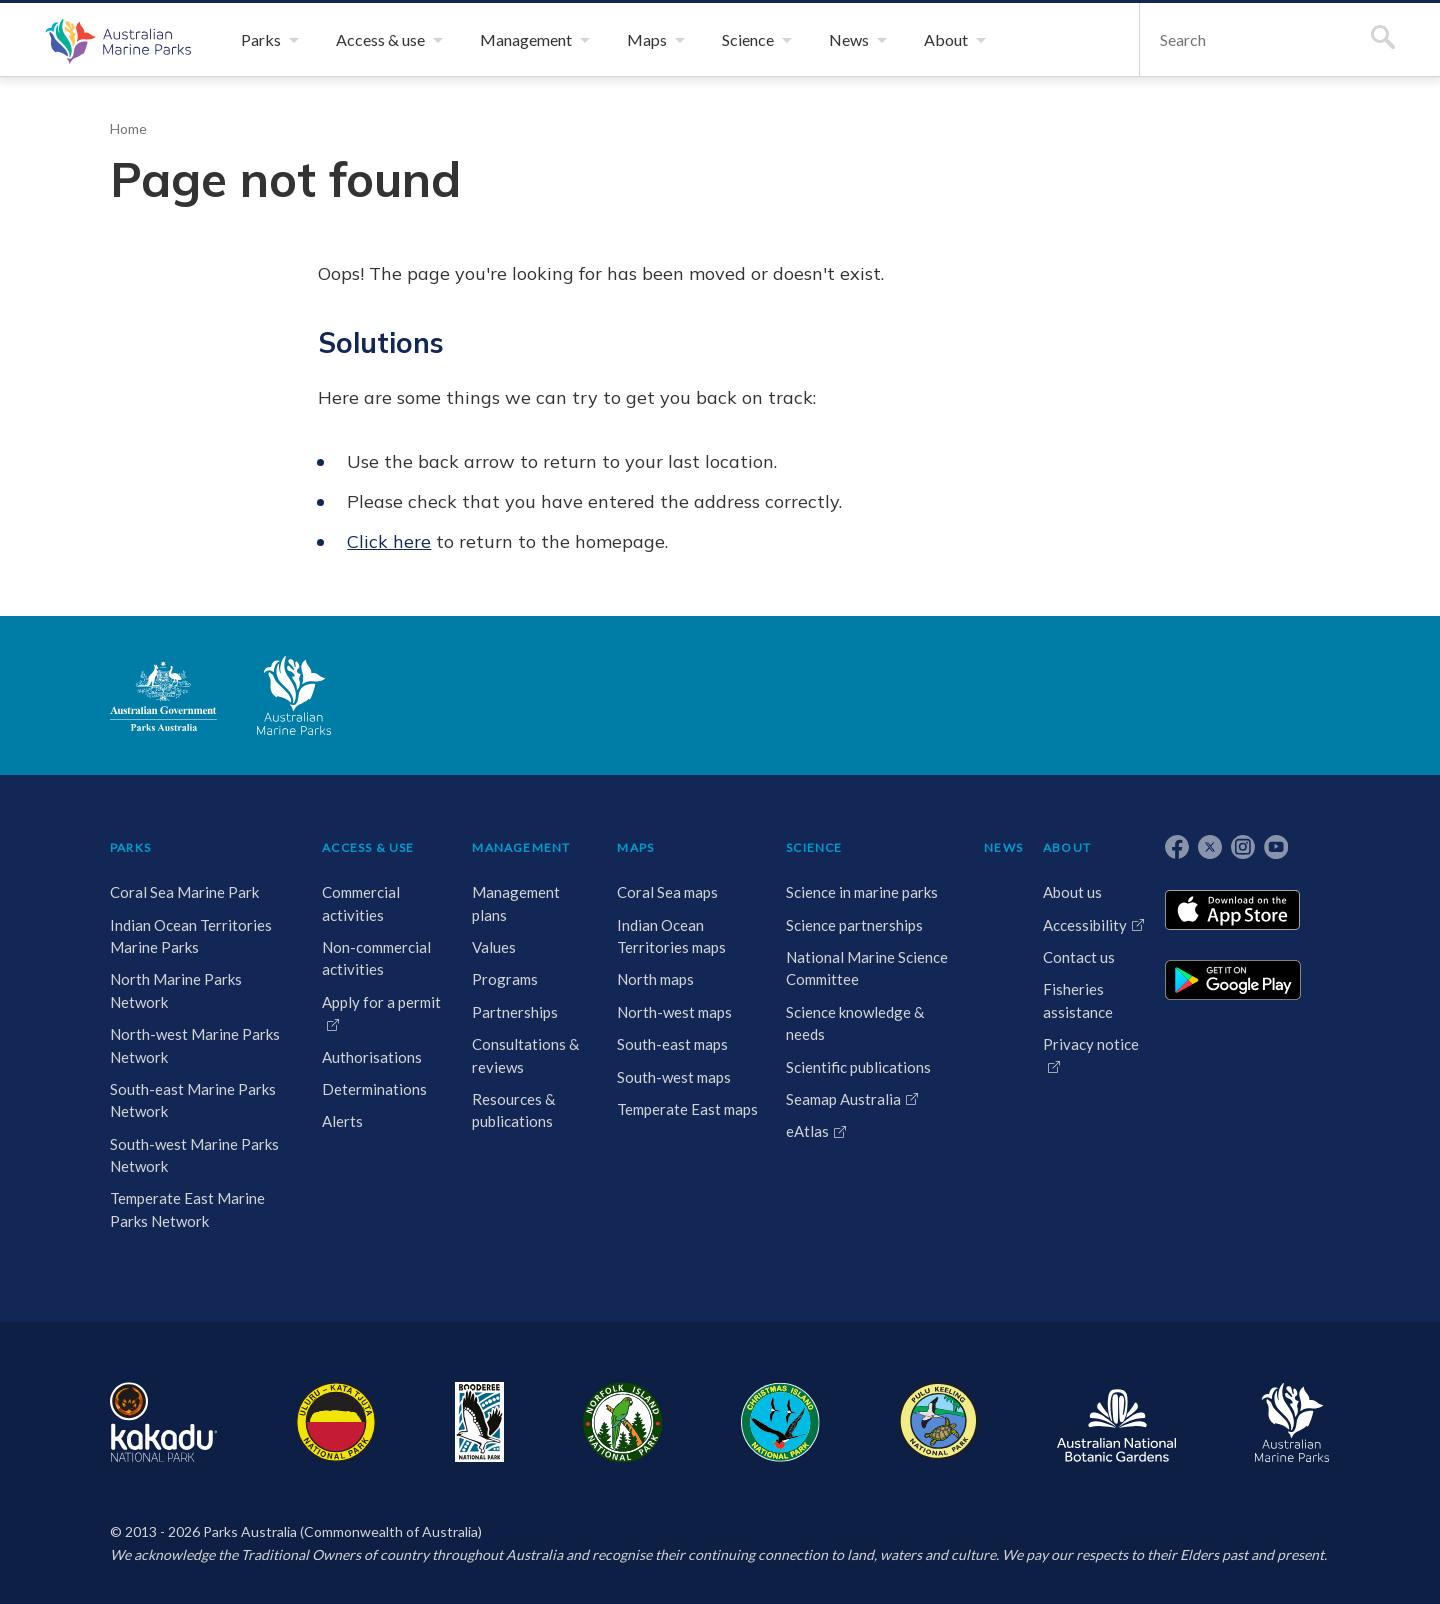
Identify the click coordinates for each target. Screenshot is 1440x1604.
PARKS (130, 847)
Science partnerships (854, 925)
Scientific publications (858, 1067)
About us (1072, 892)
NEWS (1003, 847)
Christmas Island (780, 1422)
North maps (655, 979)
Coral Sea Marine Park (184, 892)
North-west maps (674, 1012)
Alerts (342, 1121)
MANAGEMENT (521, 847)
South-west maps (674, 1077)
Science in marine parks (862, 892)
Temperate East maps (687, 1109)
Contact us (1079, 957)
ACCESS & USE (368, 847)
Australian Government (163, 696)
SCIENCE (814, 847)
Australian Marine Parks (115, 40)
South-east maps (672, 1044)
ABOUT (1067, 847)
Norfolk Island (623, 1422)
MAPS (635, 847)
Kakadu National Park (163, 1422)
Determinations (374, 1089)
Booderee (479, 1422)
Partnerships (515, 1012)
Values (494, 947)
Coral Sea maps (667, 892)
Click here (389, 541)
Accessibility (1085, 925)
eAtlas (807, 1131)
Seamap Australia (843, 1099)
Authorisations (372, 1057)
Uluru (336, 1422)
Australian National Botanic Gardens (1116, 1422)
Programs (505, 979)
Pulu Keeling (938, 1422)
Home (128, 128)
